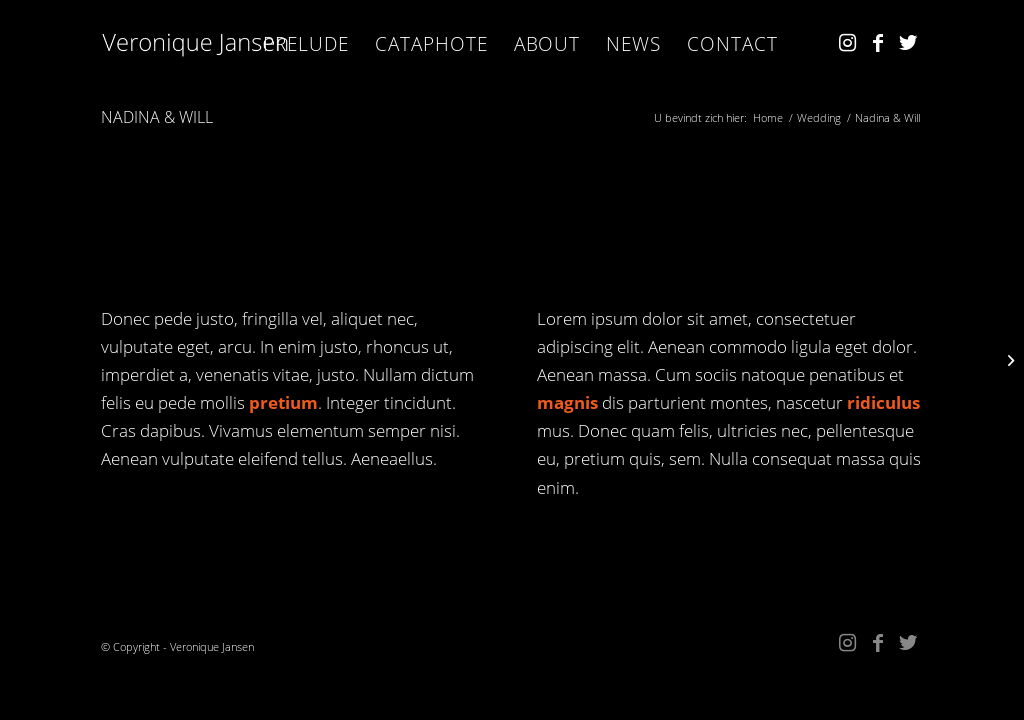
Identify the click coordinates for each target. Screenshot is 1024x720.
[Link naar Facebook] (878, 43)
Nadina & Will (157, 117)
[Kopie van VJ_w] (197, 44)
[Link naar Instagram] (848, 43)
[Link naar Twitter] (908, 43)
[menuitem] (306, 44)
